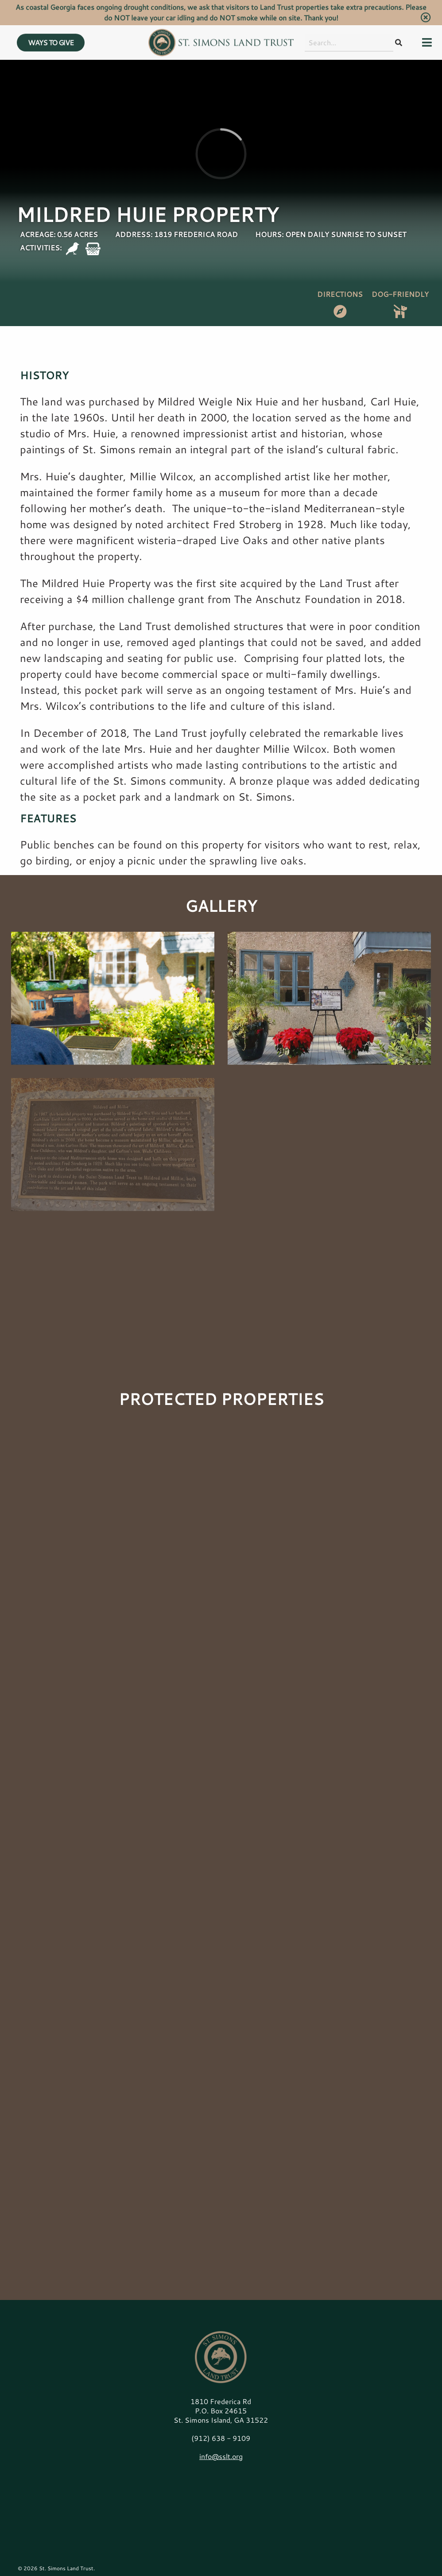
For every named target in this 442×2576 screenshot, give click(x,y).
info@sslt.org (221, 2456)
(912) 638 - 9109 (220, 2438)
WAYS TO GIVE (51, 30)
